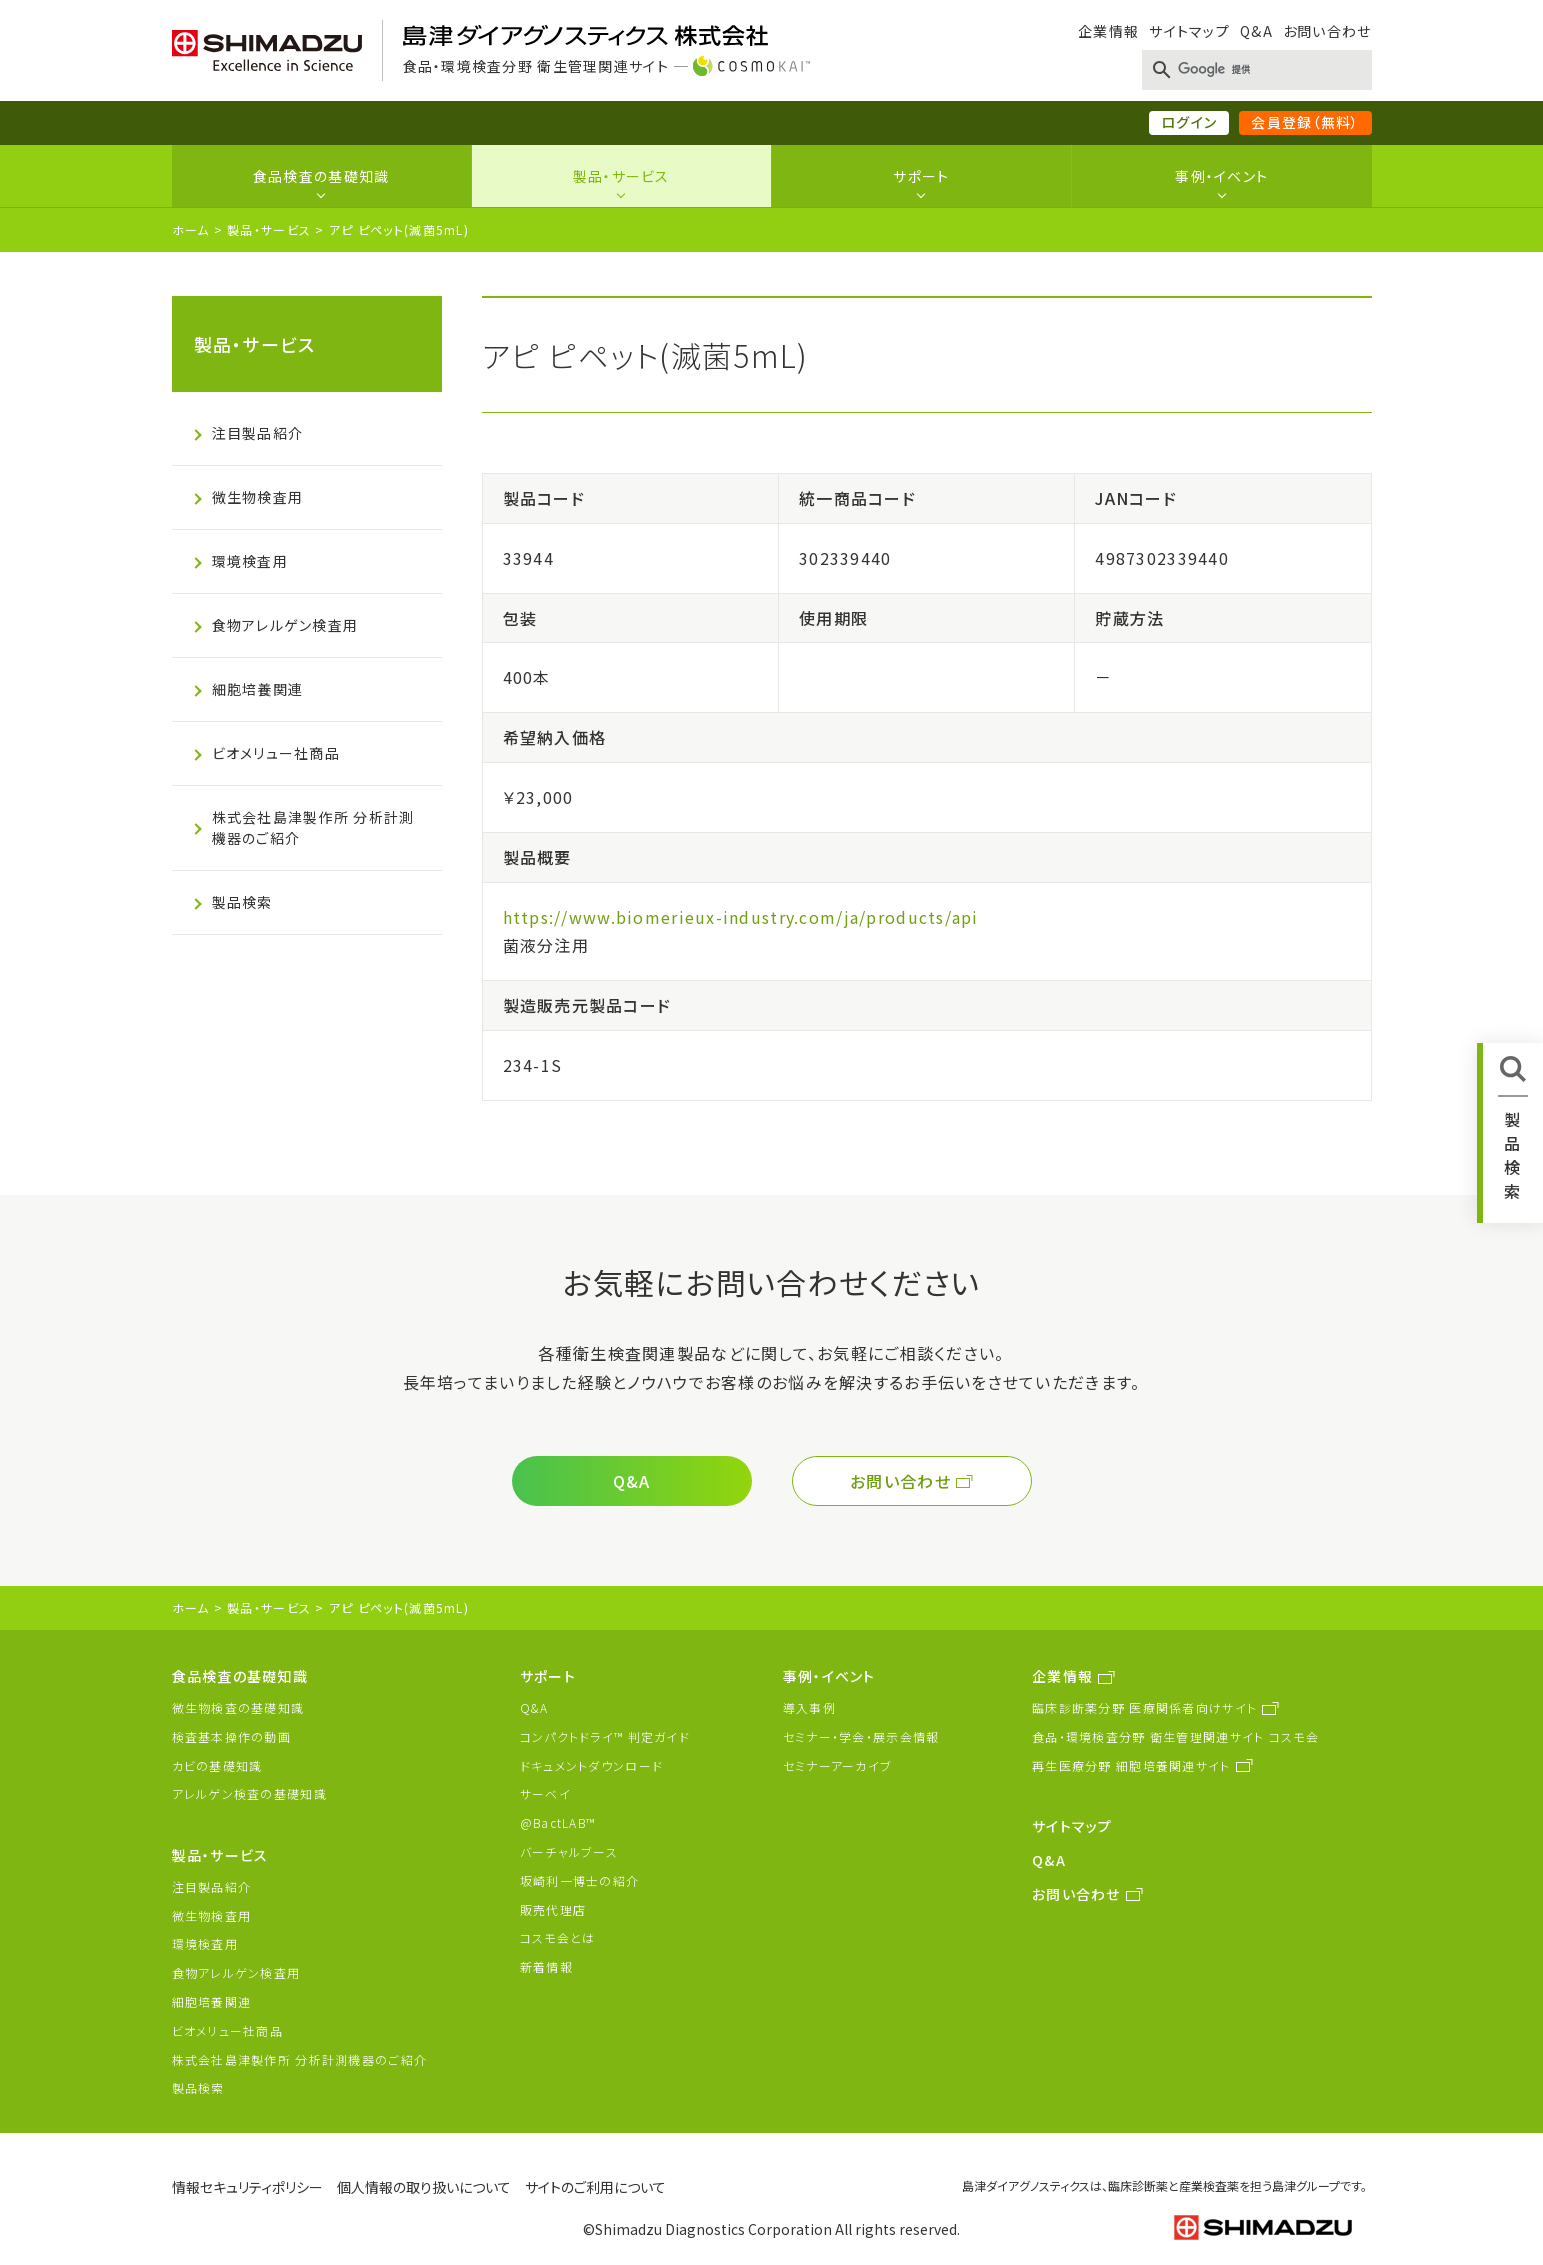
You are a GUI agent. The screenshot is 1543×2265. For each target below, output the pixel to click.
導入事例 (809, 1707)
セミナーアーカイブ (838, 1765)
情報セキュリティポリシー (247, 2187)
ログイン (1189, 122)
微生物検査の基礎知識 (238, 1707)
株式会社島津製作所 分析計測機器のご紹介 (313, 827)
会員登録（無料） (1305, 122)
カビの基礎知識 (217, 1765)
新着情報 (546, 1966)
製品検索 (242, 902)
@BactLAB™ (558, 1822)
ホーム (191, 229)
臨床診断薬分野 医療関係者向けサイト (1144, 1707)
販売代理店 (553, 1909)
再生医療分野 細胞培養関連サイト (1131, 1765)
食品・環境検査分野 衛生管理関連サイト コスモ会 (1175, 1736)
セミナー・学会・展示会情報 (861, 1736)
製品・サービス (621, 176)
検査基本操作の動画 (232, 1736)
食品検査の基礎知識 (321, 176)
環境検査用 (250, 561)
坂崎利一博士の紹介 (580, 1880)
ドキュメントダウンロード (591, 1765)
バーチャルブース (569, 1851)
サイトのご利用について (595, 2187)
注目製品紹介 (258, 433)
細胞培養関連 (258, 689)
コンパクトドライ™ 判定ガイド (605, 1736)
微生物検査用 (258, 497)
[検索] (1253, 70)
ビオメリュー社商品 (276, 753)
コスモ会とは (558, 1937)
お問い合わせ (1327, 31)
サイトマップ (1189, 31)
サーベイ (545, 1793)
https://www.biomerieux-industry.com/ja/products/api (741, 917)
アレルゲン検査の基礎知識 (249, 1793)
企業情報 (1108, 31)
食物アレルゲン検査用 (285, 625)
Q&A (1256, 31)
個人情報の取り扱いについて (424, 2187)
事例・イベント (1221, 176)
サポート (921, 176)
